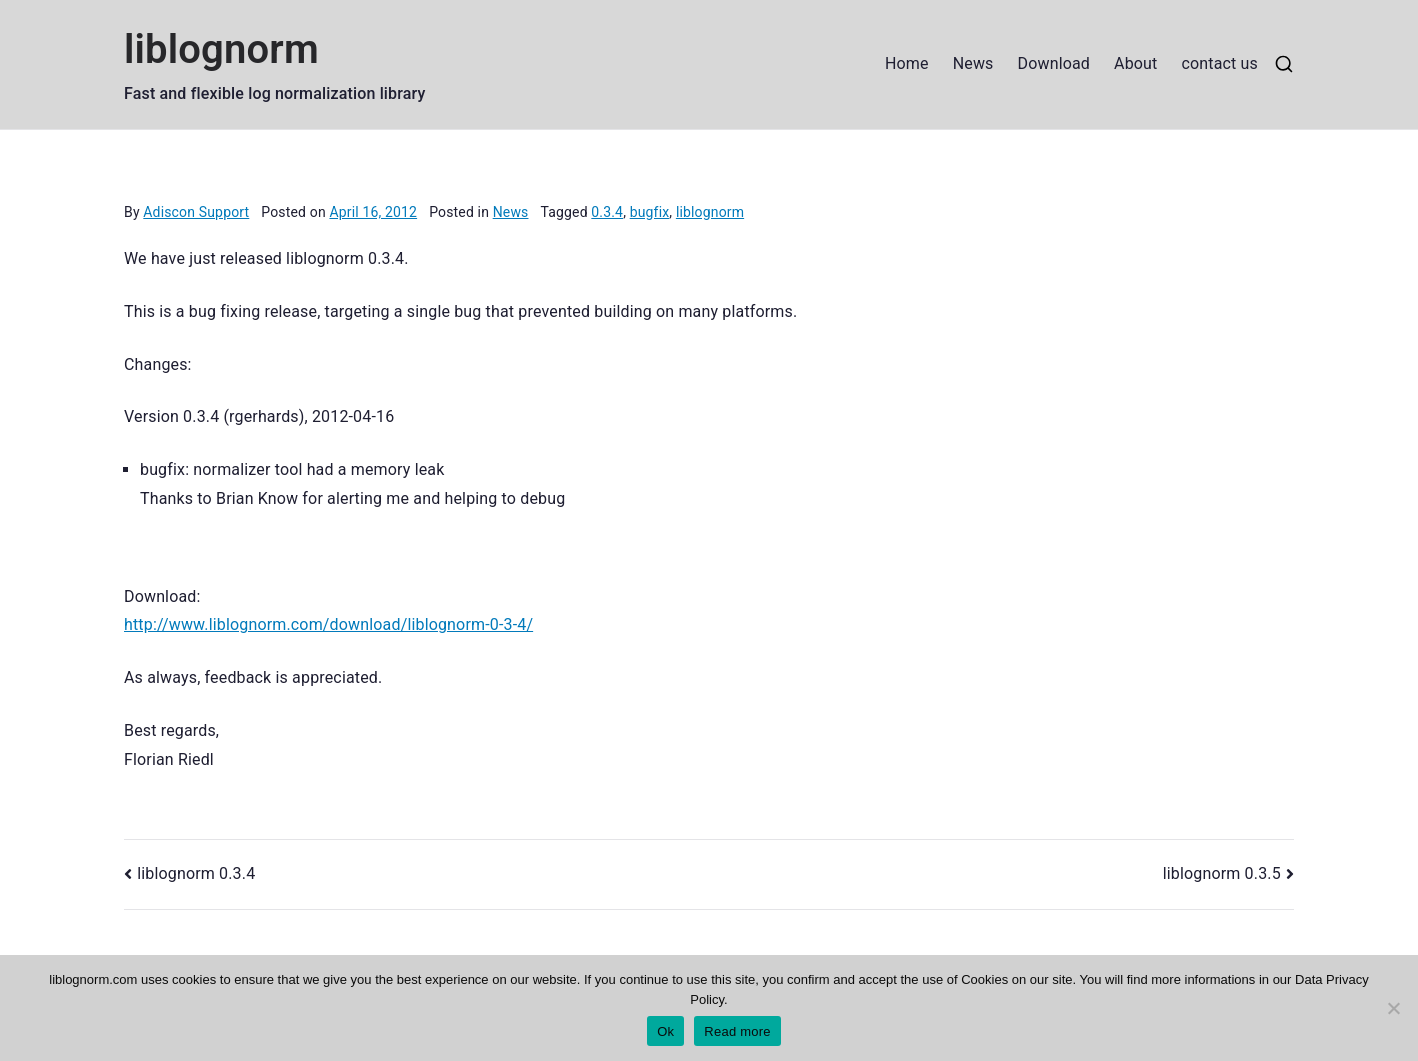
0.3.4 (607, 212)
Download (1054, 63)
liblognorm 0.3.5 (1222, 873)
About (1135, 63)
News (973, 63)
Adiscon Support (196, 212)
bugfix (650, 212)
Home (907, 63)
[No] (1393, 1008)
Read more (737, 1031)
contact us (1219, 63)
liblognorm (221, 49)
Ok (665, 1031)
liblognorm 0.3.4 (196, 873)
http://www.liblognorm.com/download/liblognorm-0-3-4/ (328, 624)
